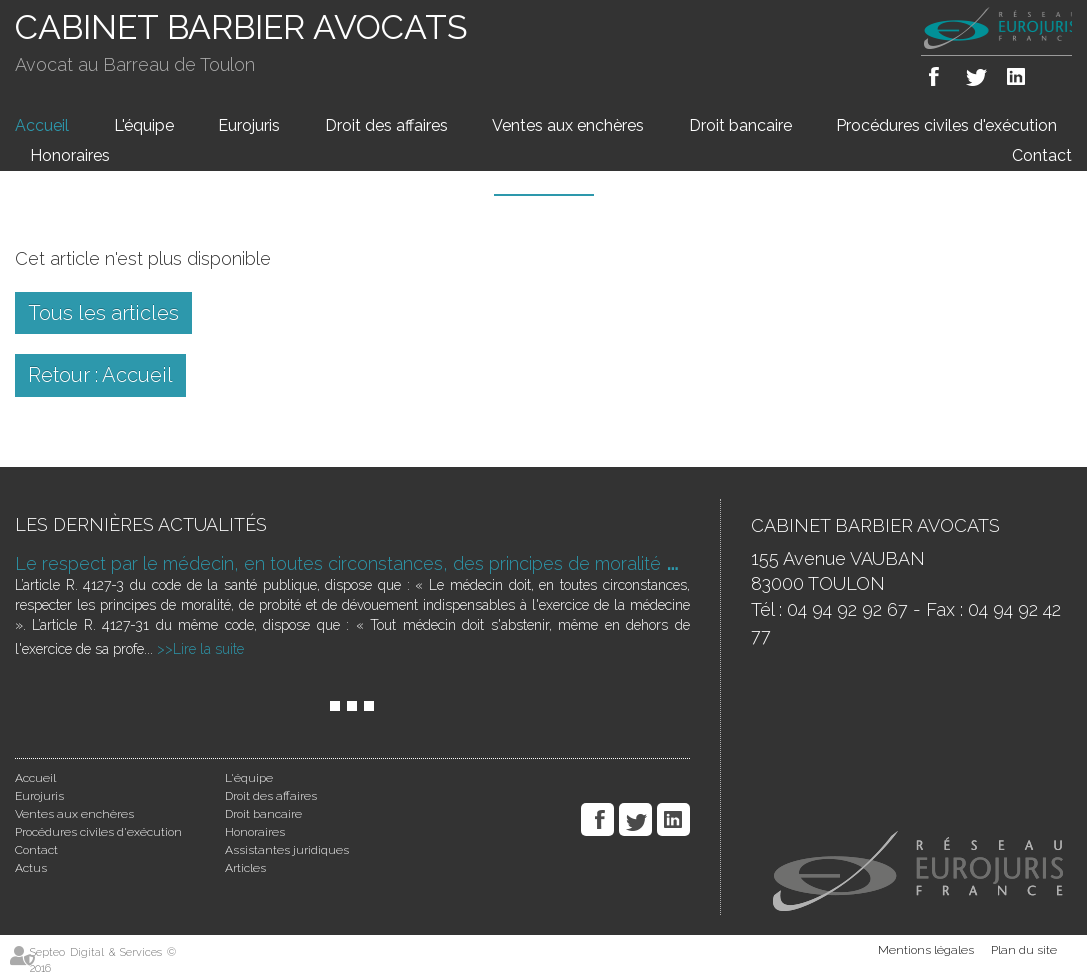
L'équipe (144, 125)
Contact (1042, 155)
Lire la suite (208, 649)
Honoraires (70, 155)
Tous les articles (103, 313)
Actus (31, 868)
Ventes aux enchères (568, 125)
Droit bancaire (740, 125)
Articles (245, 868)
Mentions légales (926, 950)
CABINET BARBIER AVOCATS (241, 27)
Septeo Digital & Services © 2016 (103, 960)
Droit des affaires (386, 125)
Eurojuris (249, 125)
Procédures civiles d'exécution (946, 125)
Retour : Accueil (100, 375)
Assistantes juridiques (287, 850)
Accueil (42, 125)
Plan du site (1024, 950)
